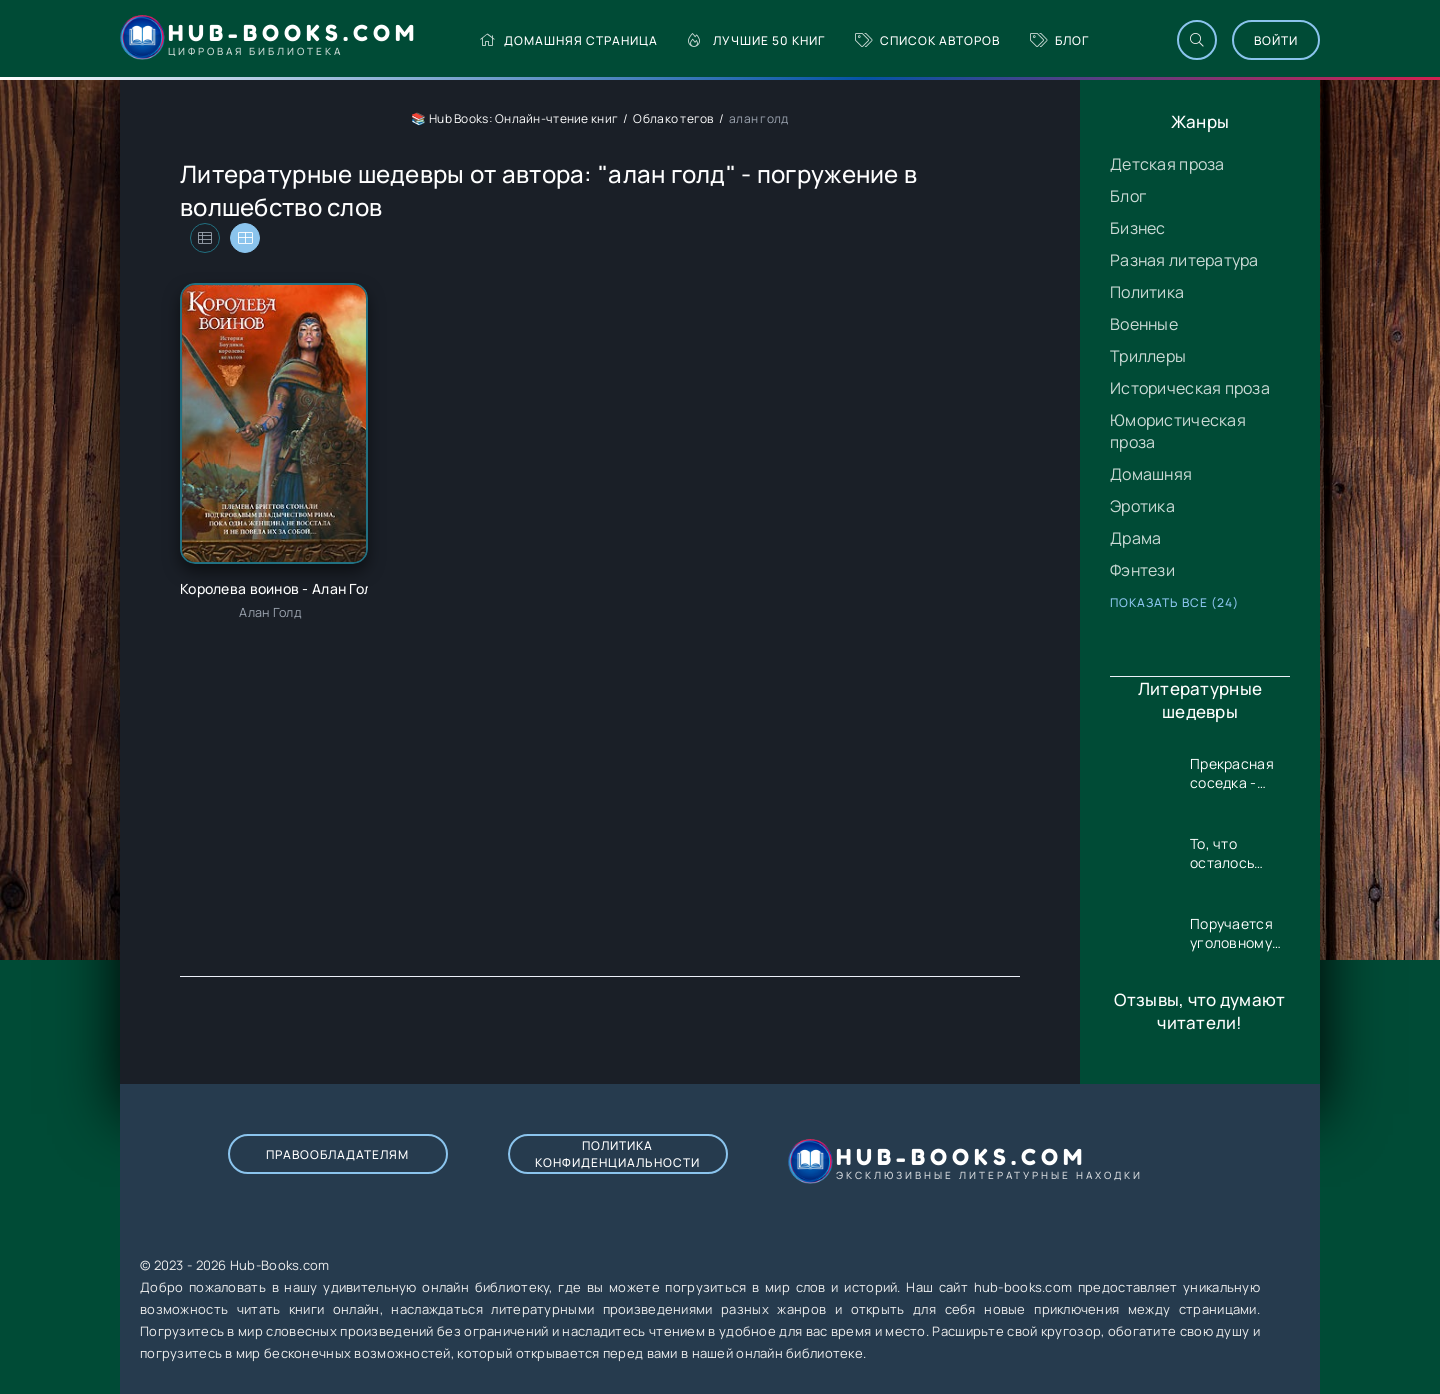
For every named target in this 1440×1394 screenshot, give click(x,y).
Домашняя (1151, 474)
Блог (1059, 40)
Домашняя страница (568, 40)
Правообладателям (337, 1154)
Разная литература (1184, 260)
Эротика (1142, 506)
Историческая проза (1190, 388)
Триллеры (1148, 356)
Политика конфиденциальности (617, 1154)
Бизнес (1138, 228)
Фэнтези (1142, 570)
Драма (1135, 538)
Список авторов (927, 40)
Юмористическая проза (1178, 431)
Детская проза (1167, 164)
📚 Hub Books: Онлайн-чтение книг (514, 118)
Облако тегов (673, 118)
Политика (1147, 292)
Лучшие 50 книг (756, 40)
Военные (1144, 324)
